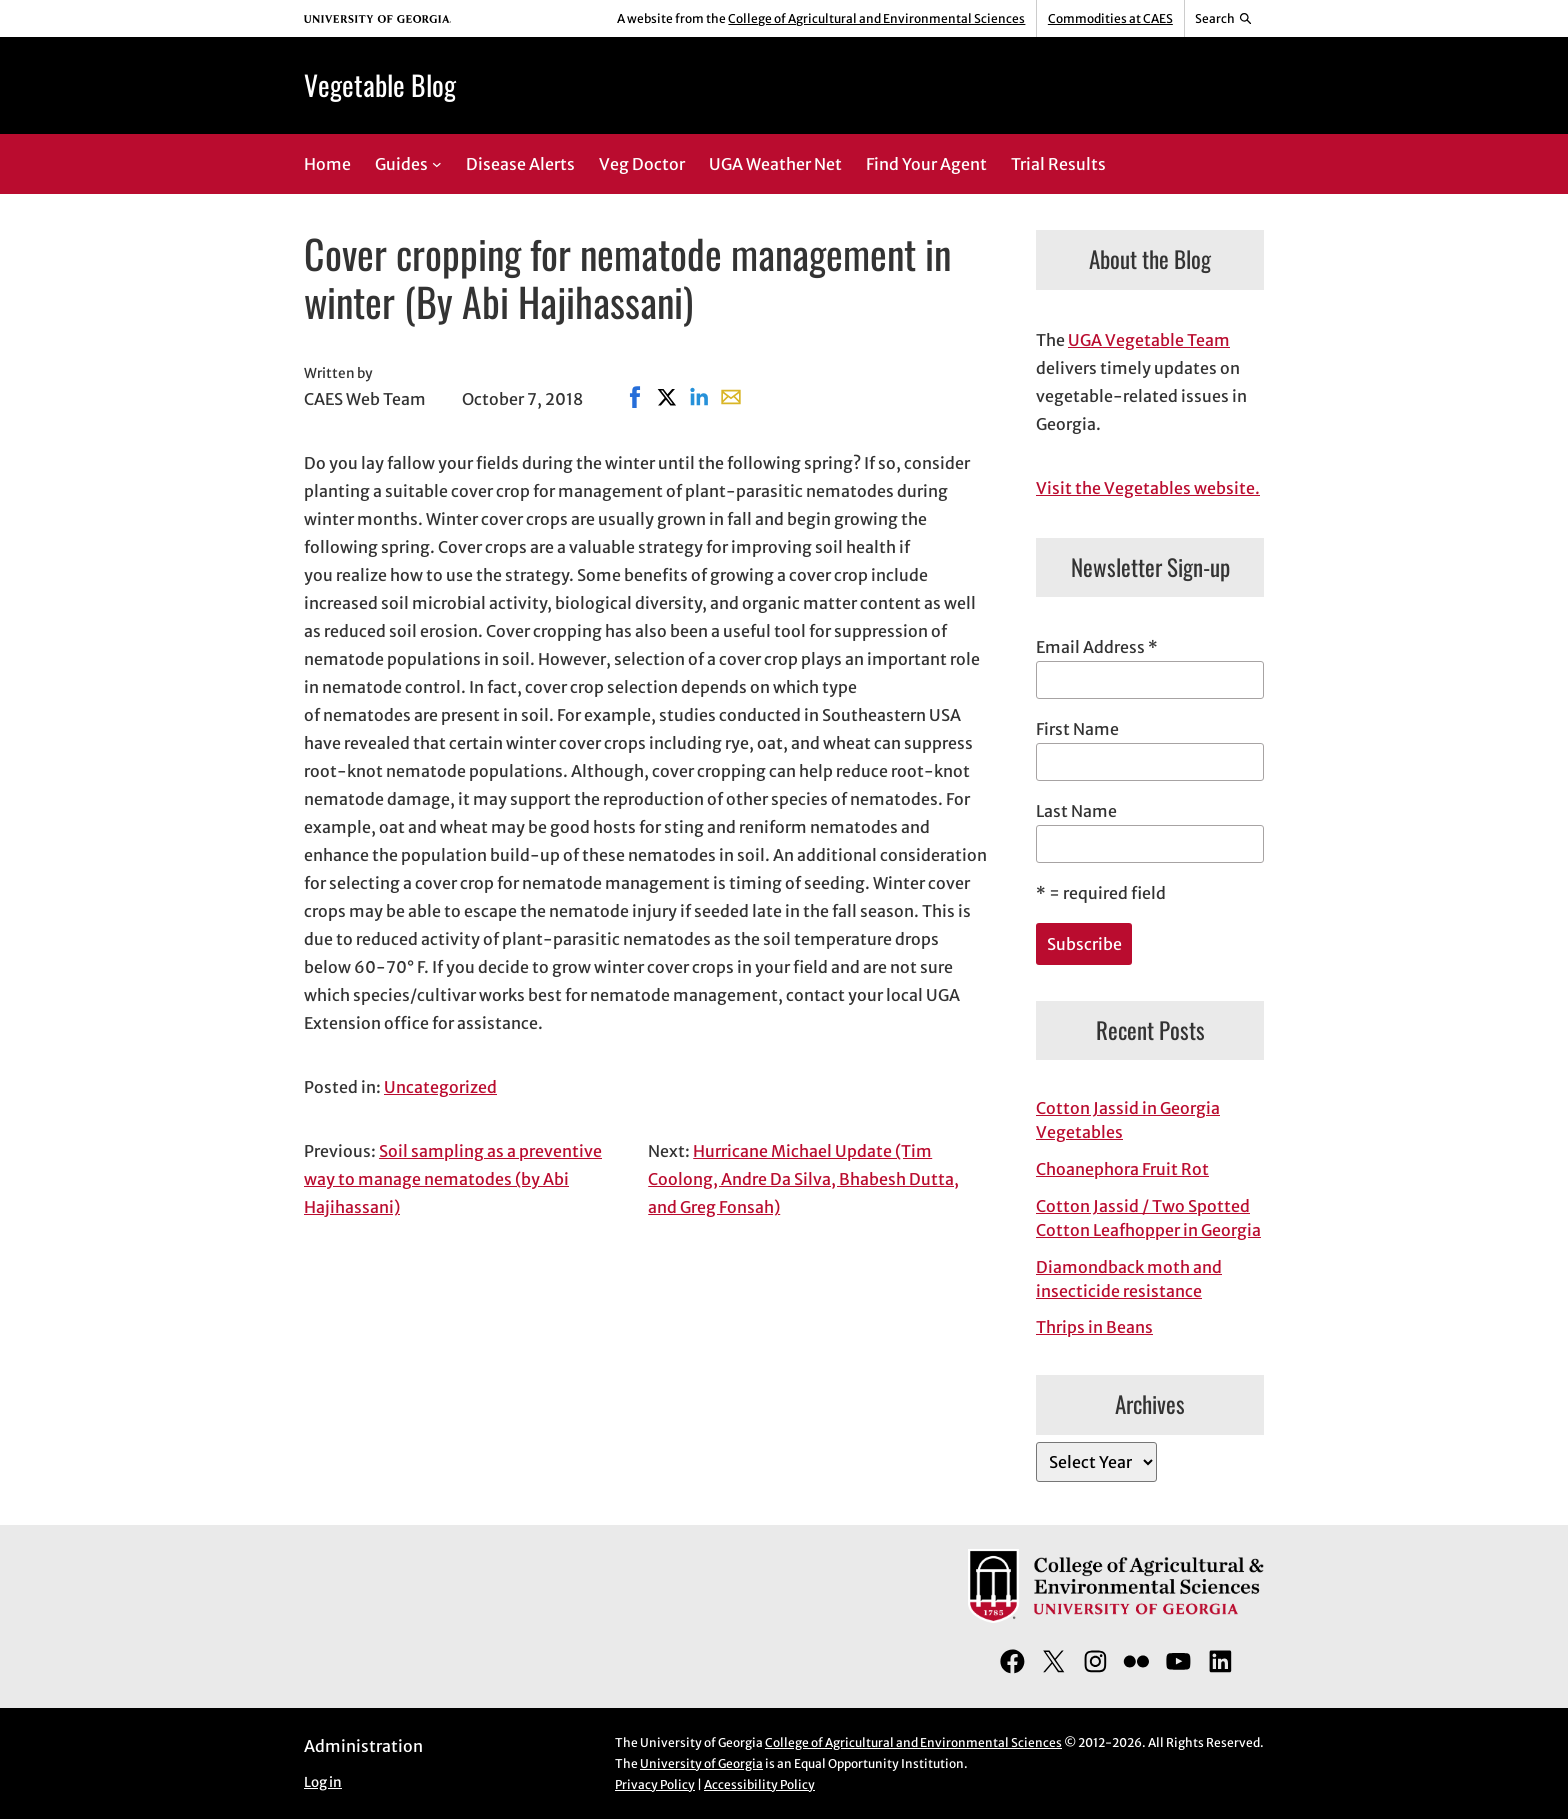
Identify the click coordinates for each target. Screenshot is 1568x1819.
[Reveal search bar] (1224, 19)
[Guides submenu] (437, 164)
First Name (1077, 729)
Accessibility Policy (759, 1784)
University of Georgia (701, 1763)
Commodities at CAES (1110, 18)
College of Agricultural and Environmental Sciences (876, 18)
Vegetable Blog (380, 84)
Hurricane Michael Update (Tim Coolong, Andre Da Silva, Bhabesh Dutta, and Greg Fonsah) (803, 1179)
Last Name (1076, 811)
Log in (323, 1782)
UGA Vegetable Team (1149, 340)
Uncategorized (440, 1087)
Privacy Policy (655, 1784)
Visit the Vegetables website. (1148, 488)
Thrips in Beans (1094, 1327)
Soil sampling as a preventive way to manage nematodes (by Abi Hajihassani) (453, 1179)
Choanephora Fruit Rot (1122, 1169)
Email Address (1097, 647)
